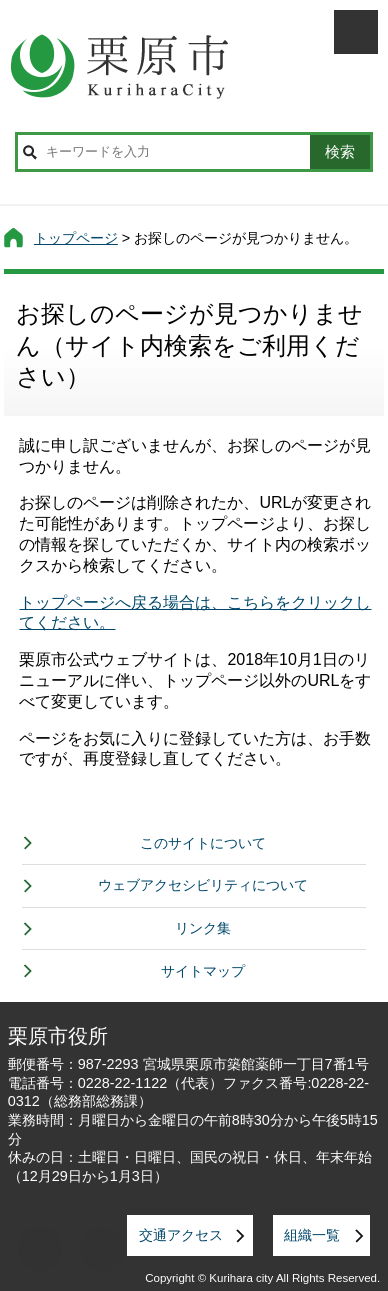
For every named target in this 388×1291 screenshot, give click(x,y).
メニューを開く (356, 32)
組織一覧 (312, 1235)
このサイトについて (203, 843)
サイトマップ (203, 971)
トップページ (76, 238)
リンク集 (203, 928)
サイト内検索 (29, 152)
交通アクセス (181, 1235)
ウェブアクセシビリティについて (203, 885)
